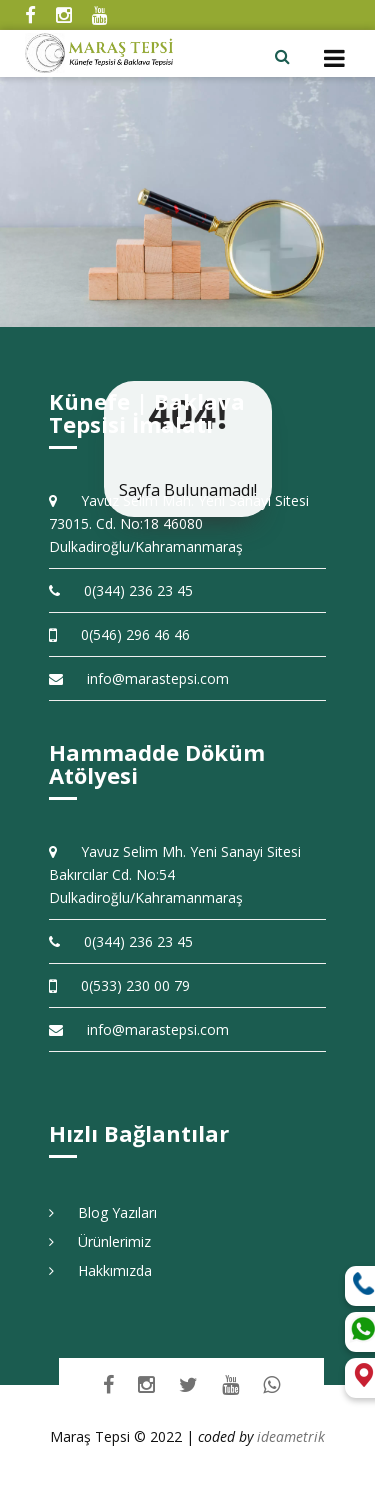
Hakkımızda (100, 1270)
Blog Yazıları (103, 1212)
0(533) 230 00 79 (119, 985)
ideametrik (291, 1436)
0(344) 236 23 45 (121, 590)
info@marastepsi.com (139, 678)
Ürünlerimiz (100, 1241)
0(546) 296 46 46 (119, 634)
